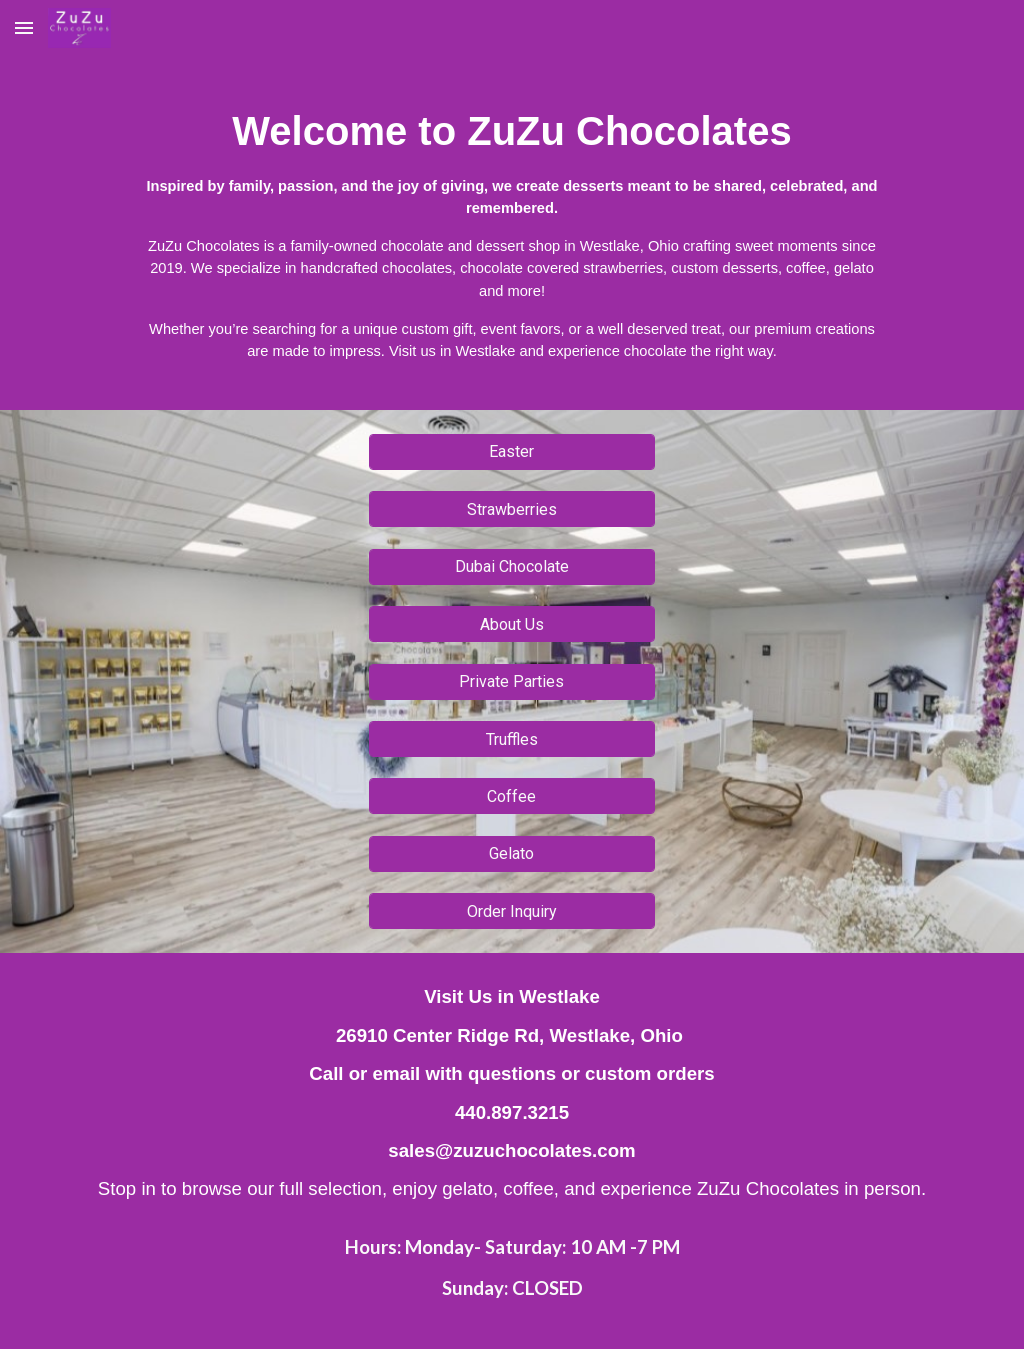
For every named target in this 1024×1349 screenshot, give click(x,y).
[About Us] (512, 624)
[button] (24, 27)
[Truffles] (512, 739)
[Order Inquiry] (512, 911)
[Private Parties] (512, 681)
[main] (512, 233)
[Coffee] (512, 796)
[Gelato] (512, 853)
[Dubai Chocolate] (512, 566)
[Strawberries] (512, 509)
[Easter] (512, 451)
